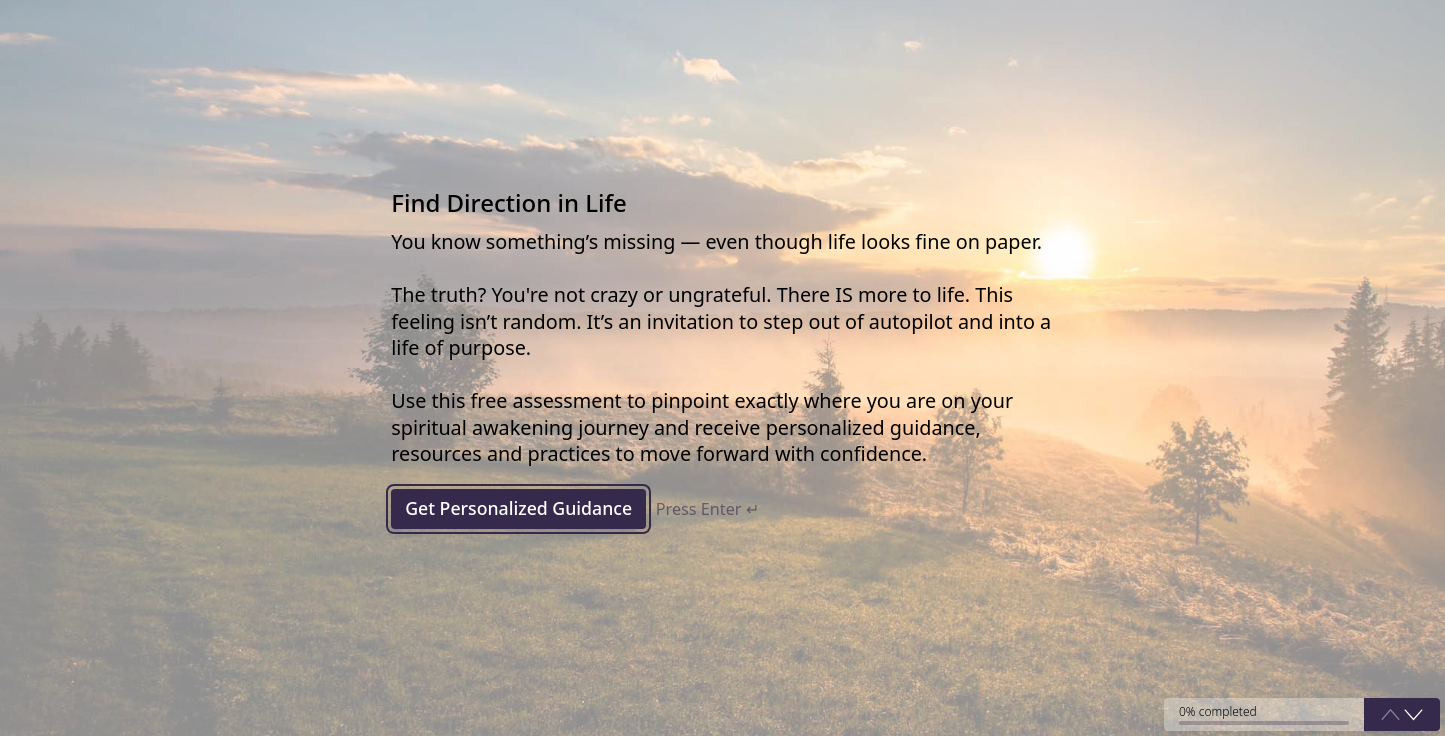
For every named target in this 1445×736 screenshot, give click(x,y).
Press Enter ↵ (711, 509)
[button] (1413, 714)
